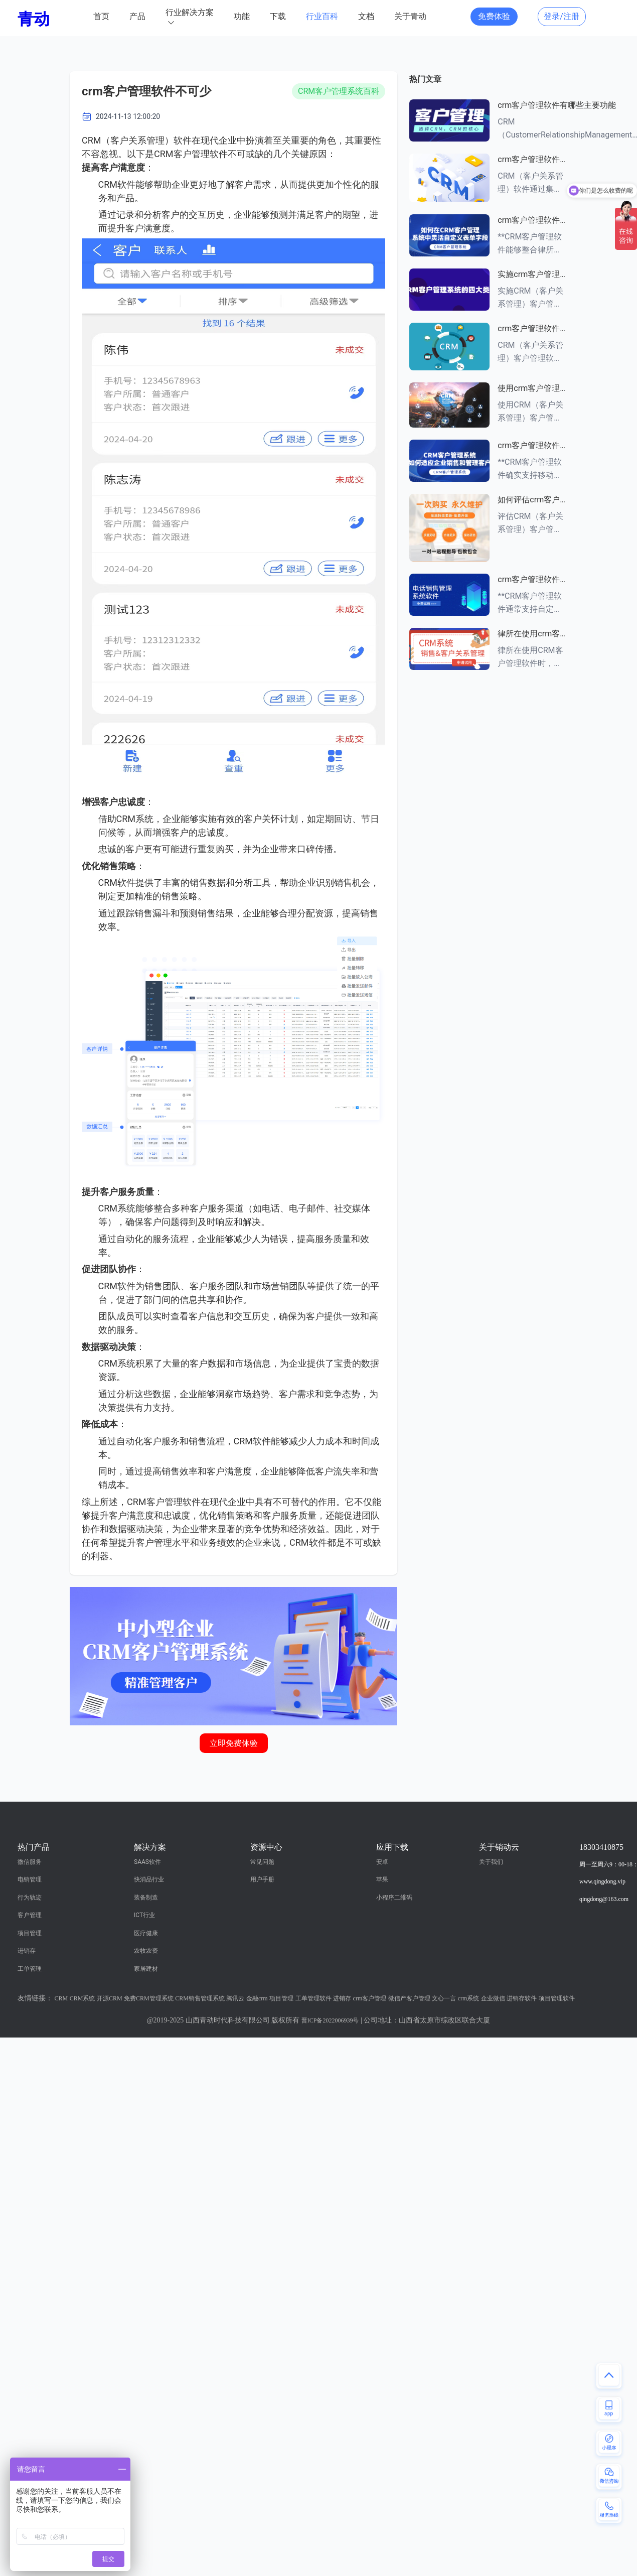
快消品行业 (149, 1879)
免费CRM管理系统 (149, 1998)
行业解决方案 (190, 12)
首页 (101, 16)
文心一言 (444, 1998)
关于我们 (491, 1861)
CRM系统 (82, 1998)
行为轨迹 (30, 1897)
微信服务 (30, 1861)
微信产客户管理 (409, 1998)
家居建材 (146, 1968)
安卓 (382, 1861)
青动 (34, 19)
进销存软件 (522, 1998)
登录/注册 (561, 16)
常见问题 (262, 1861)
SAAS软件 (147, 1861)
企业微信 (493, 1998)
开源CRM (109, 1998)
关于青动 (410, 16)
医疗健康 (146, 1933)
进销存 (27, 1950)
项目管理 (30, 1933)
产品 (137, 16)
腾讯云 (235, 1998)
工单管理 (30, 1968)
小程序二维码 (394, 1897)
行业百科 (322, 16)
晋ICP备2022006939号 (330, 2020)
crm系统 (469, 1998)
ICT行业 (144, 1915)
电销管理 (30, 1879)
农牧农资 (146, 1950)
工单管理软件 (313, 1998)
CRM (61, 1998)
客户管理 (30, 1915)
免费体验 (494, 16)
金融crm (257, 1998)
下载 (278, 16)
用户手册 (262, 1879)
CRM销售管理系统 (200, 1998)
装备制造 (146, 1897)
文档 (366, 16)
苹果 (382, 1879)
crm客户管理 (370, 1998)
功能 (242, 16)
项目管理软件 (557, 1998)
